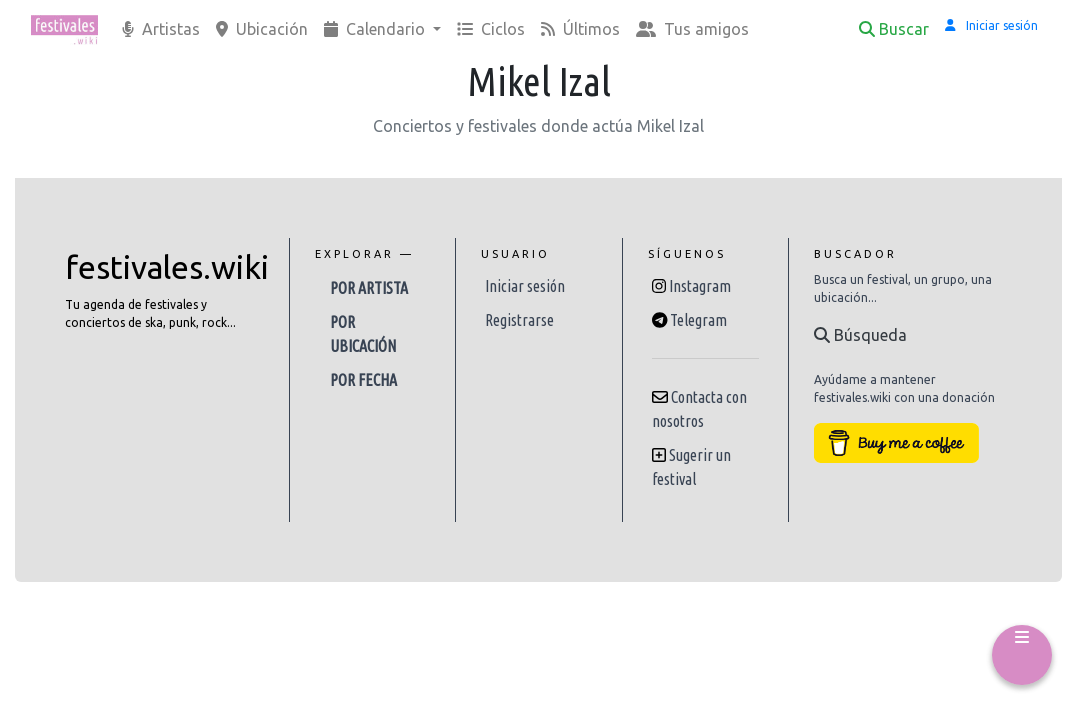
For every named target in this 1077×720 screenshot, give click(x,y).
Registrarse (519, 320)
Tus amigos (692, 29)
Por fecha (363, 380)
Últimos (580, 29)
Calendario (376, 29)
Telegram (698, 320)
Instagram (700, 286)
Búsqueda (860, 335)
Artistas (161, 29)
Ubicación (262, 29)
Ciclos (491, 29)
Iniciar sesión (525, 286)
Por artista (369, 288)
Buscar (894, 29)
